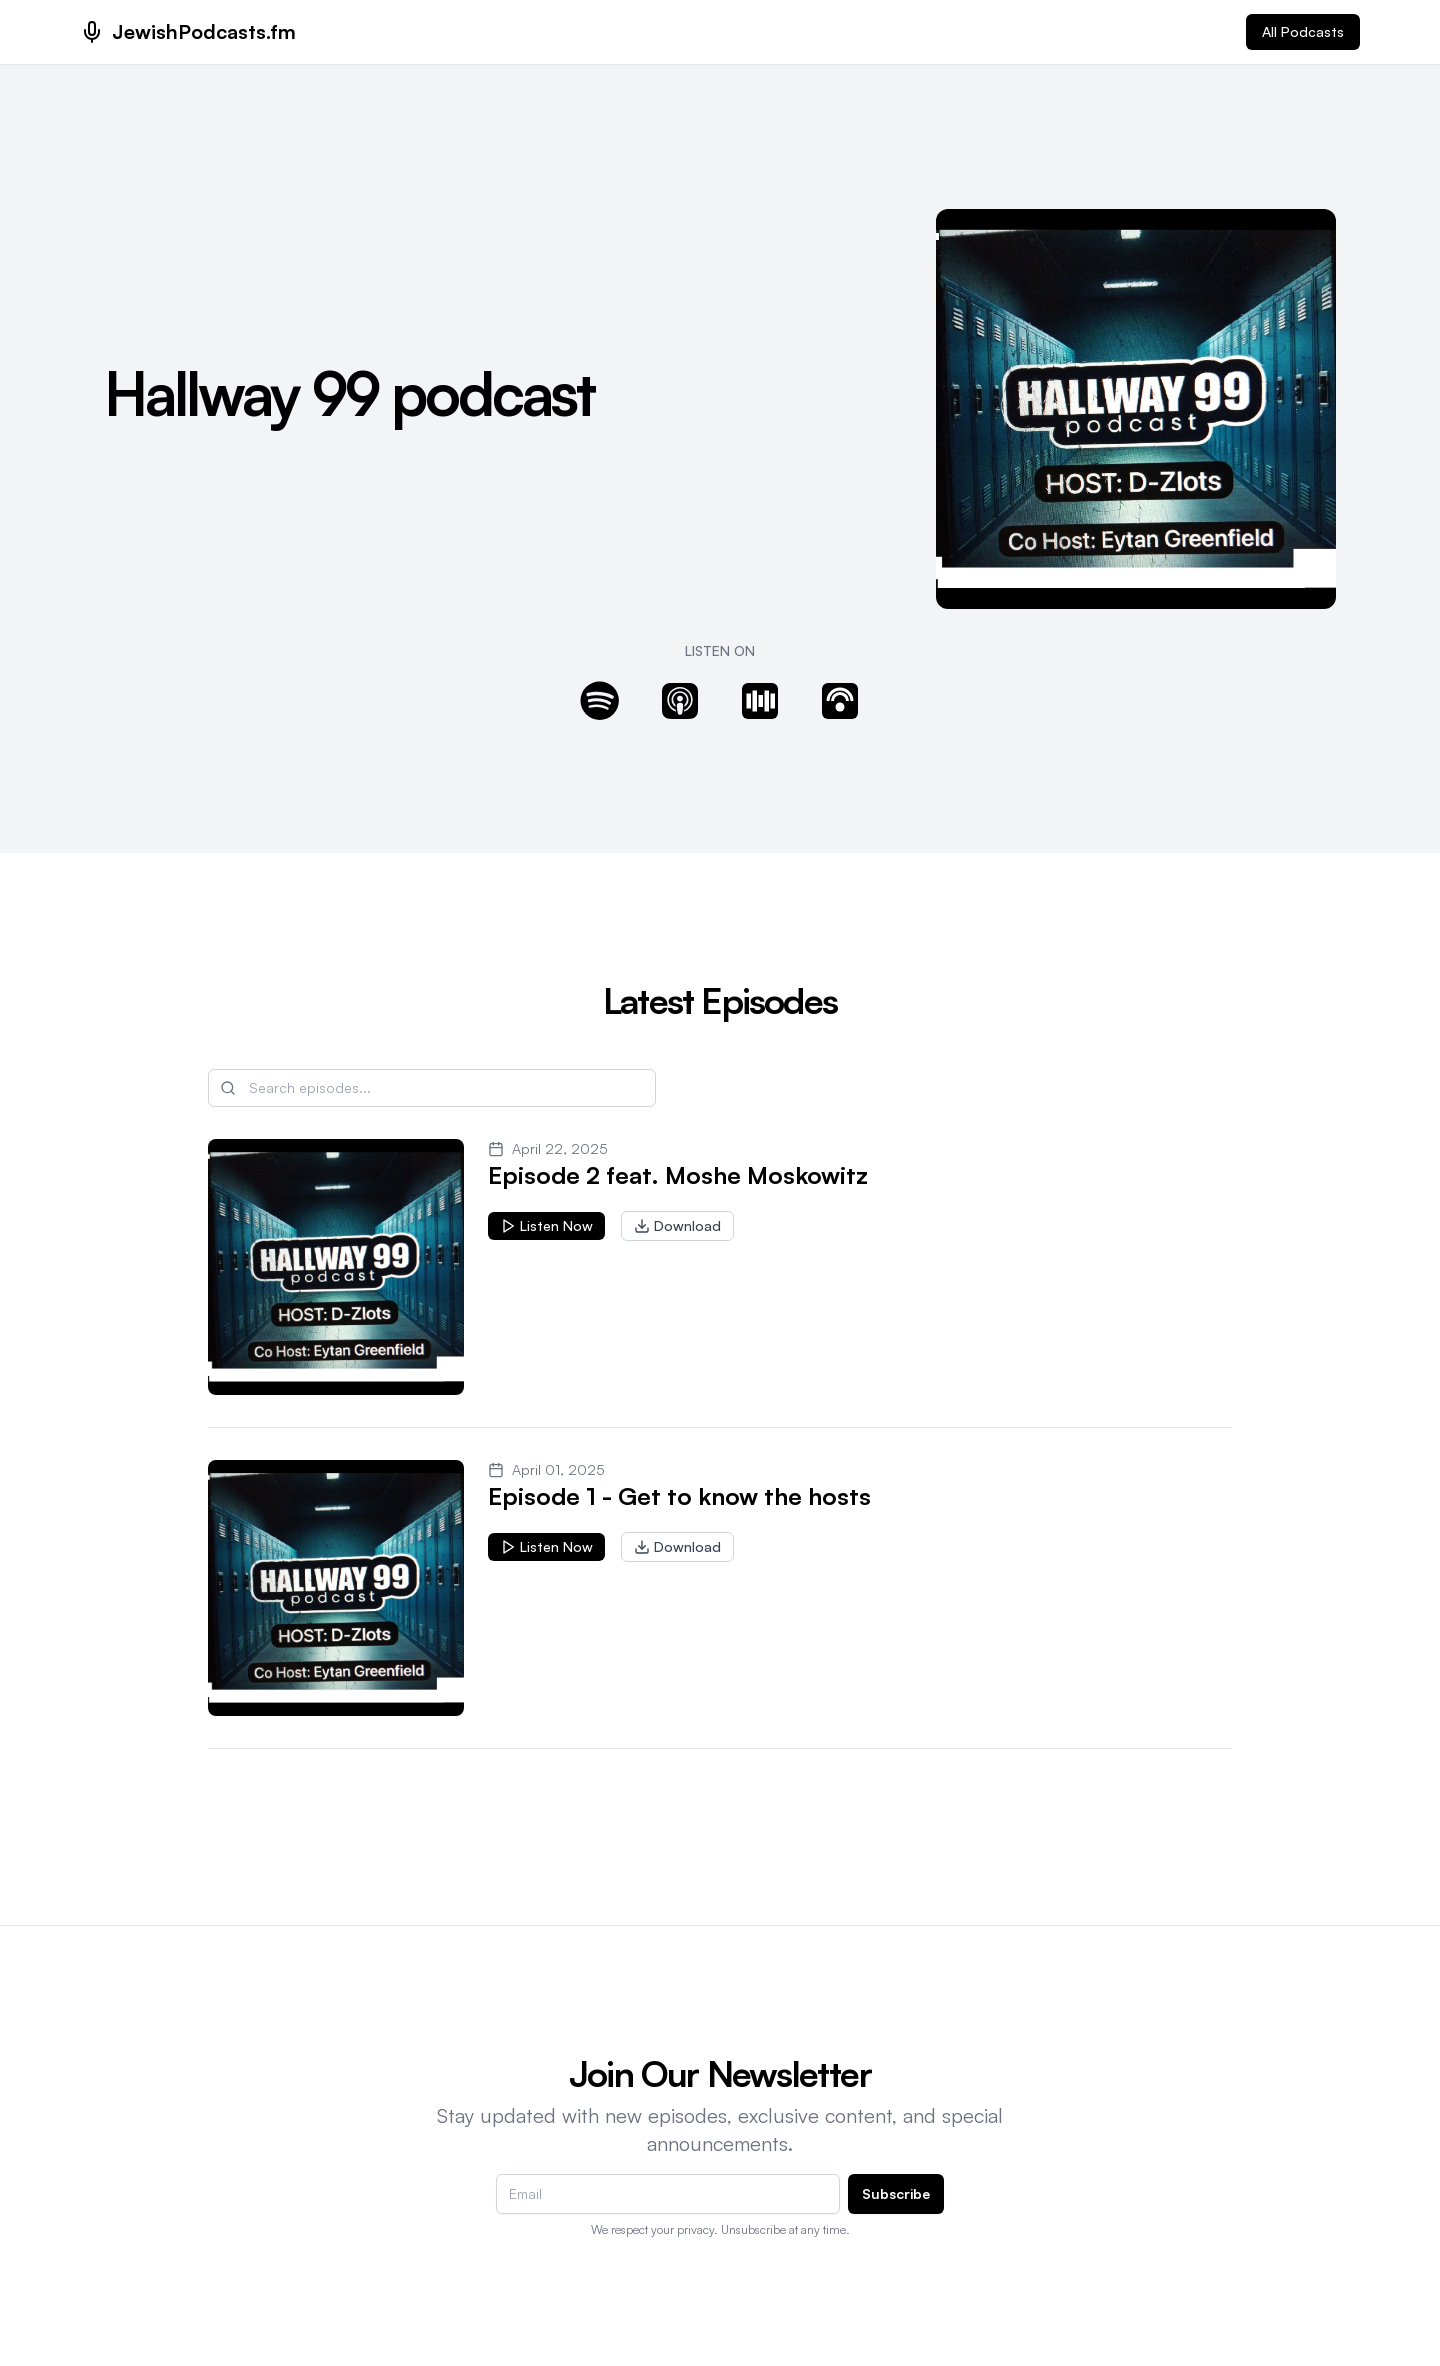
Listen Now (546, 1225)
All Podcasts (1303, 31)
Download (677, 1225)
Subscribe (896, 2193)
